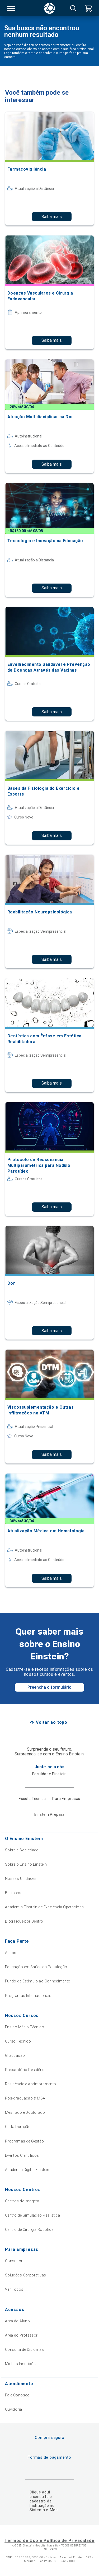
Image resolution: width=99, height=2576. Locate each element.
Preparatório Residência (26, 2070)
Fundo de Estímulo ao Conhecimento (37, 1981)
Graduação (15, 2055)
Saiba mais (51, 216)
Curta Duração (18, 2127)
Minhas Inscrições (21, 2364)
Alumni (11, 1953)
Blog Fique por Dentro (24, 1921)
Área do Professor (21, 2335)
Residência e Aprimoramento (30, 2084)
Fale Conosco (17, 2395)
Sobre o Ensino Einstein (26, 1864)
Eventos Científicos (22, 2155)
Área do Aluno (17, 2321)
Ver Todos (14, 2289)
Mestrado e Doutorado (25, 2112)
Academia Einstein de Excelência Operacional (45, 1907)
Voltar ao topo (51, 1722)
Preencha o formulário (49, 1687)
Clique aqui (40, 2492)
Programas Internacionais (28, 1996)
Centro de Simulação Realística (32, 2215)
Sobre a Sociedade (21, 1850)
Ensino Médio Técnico (24, 2027)
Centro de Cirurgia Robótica (29, 2229)
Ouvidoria (13, 2409)
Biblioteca (13, 1893)
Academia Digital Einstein (27, 2170)
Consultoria (15, 2261)
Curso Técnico (18, 2041)
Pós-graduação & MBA (25, 2098)
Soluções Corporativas (25, 2275)
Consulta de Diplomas (24, 2349)
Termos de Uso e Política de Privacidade (49, 2540)
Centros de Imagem (22, 2201)
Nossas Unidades (20, 1878)
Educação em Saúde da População (36, 1967)
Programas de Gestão (24, 2141)
